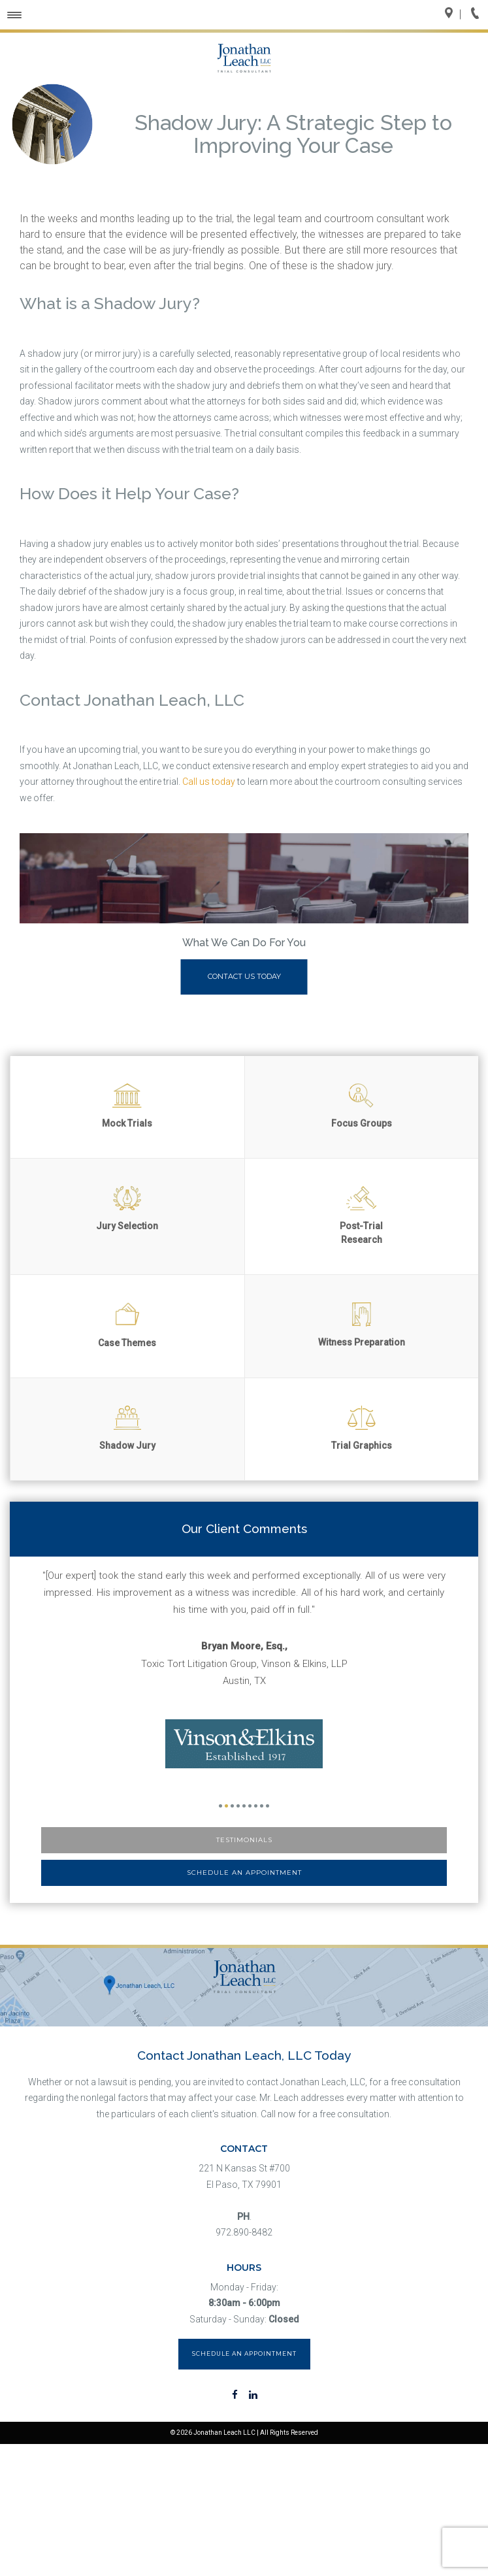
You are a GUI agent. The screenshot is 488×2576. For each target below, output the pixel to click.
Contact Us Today (244, 976)
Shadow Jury (127, 1428)
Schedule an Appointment (244, 1872)
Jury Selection (127, 1208)
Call (479, 14)
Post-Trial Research (361, 1215)
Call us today (208, 781)
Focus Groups (361, 1106)
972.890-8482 (244, 2232)
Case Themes (127, 1325)
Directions (453, 14)
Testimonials (244, 1840)
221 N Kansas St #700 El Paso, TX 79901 (244, 2176)
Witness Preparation (361, 1324)
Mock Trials (127, 1106)
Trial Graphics (361, 1428)
